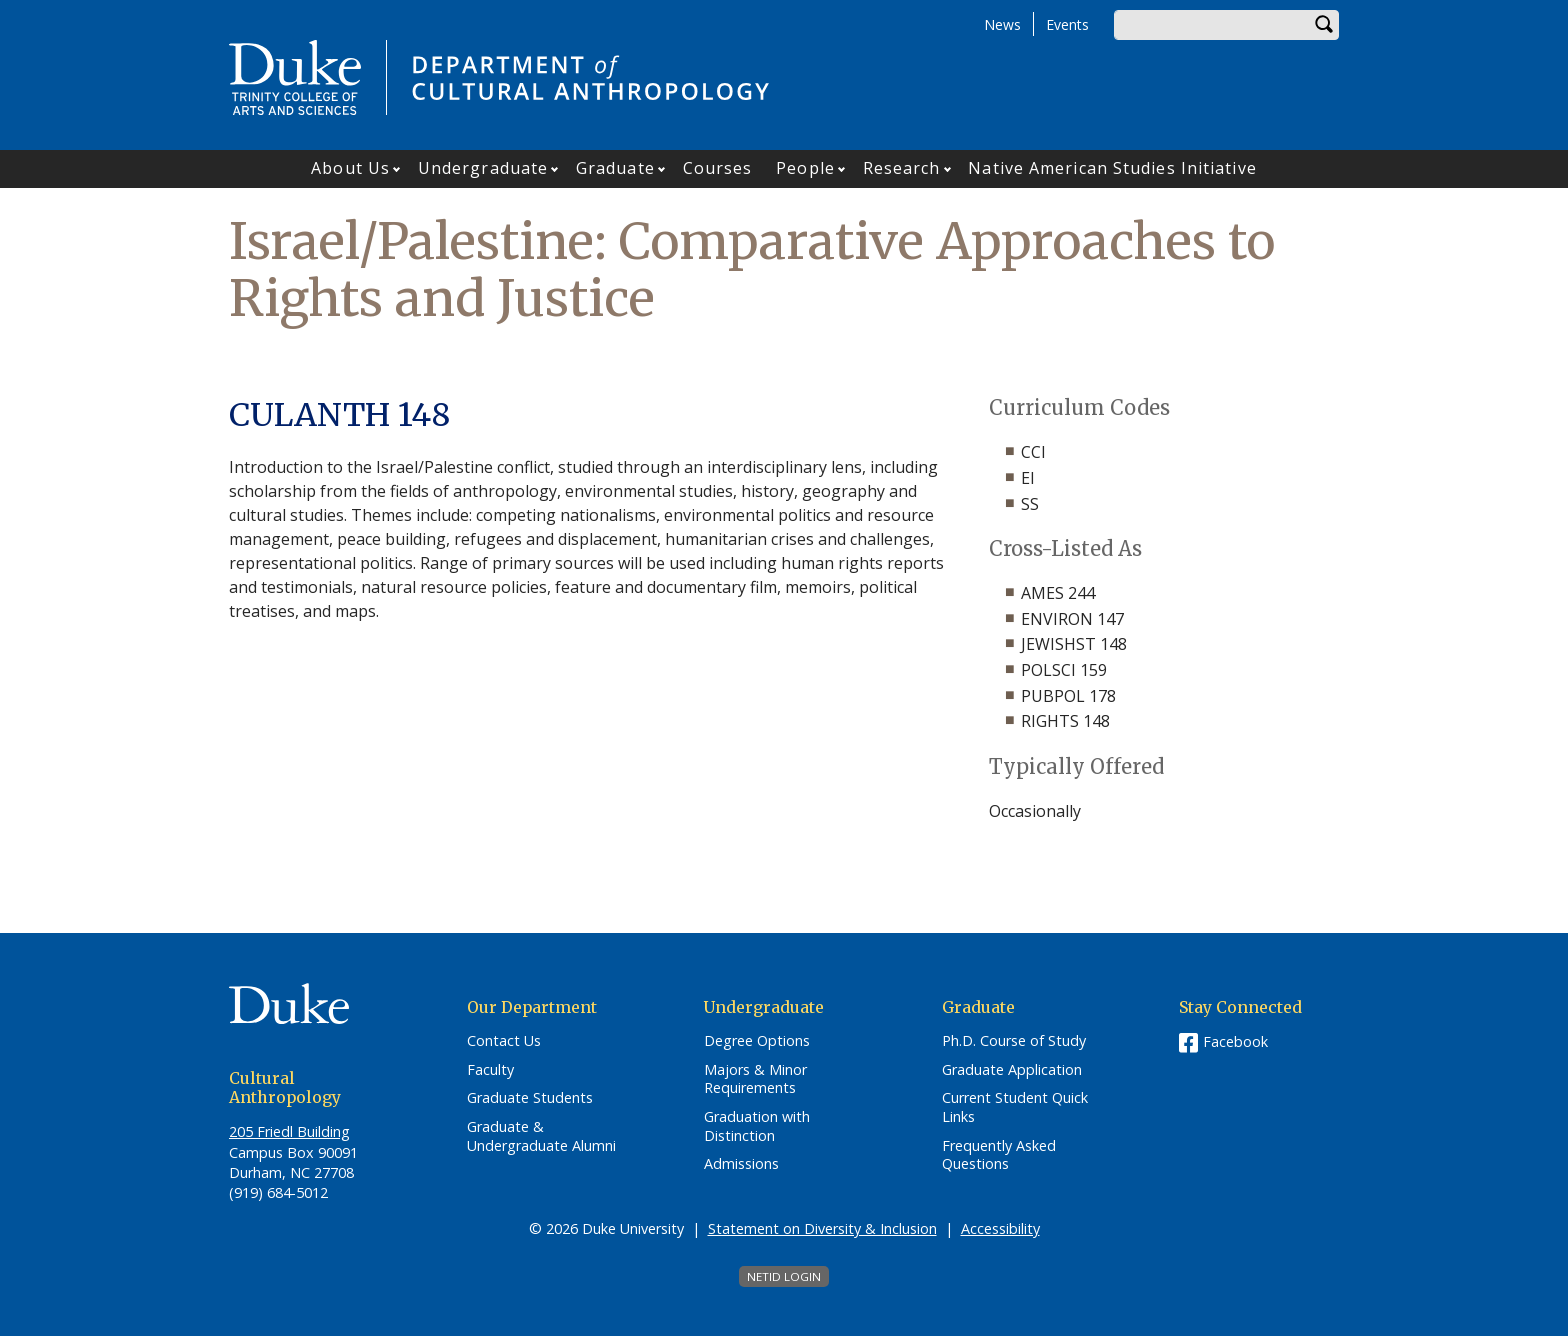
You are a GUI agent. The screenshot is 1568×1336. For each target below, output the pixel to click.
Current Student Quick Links (1015, 1107)
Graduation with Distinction (757, 1126)
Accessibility (1000, 1228)
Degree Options (757, 1041)
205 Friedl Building (289, 1131)
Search (1324, 25)
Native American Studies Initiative (1112, 168)
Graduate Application (1012, 1070)
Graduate (615, 168)
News (1002, 24)
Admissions (741, 1164)
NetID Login (784, 1276)
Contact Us (504, 1041)
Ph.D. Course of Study (1014, 1041)
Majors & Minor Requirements (755, 1079)
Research (902, 168)
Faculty (490, 1070)
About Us (350, 168)
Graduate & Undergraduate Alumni (541, 1136)
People (805, 168)
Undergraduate (483, 168)
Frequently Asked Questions (999, 1155)
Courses (718, 168)
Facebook (1235, 1041)
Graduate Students (530, 1098)
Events (1067, 24)
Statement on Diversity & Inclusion (822, 1228)
